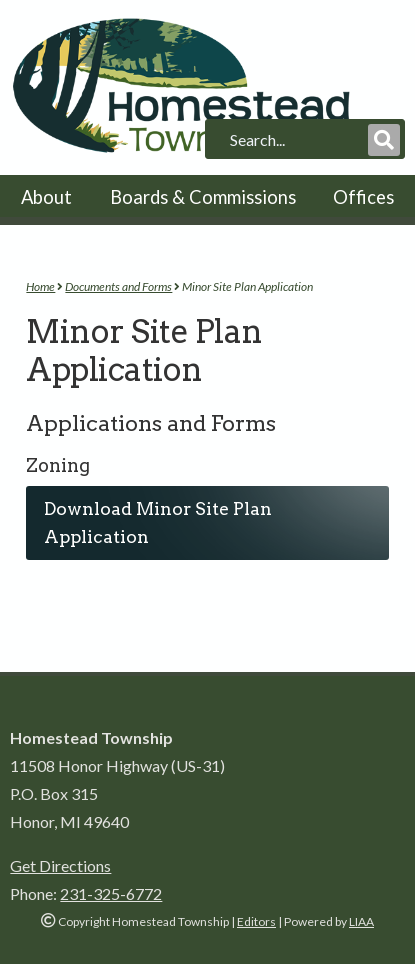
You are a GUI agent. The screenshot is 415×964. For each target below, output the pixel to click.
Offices (363, 197)
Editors (256, 921)
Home (40, 286)
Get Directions (60, 865)
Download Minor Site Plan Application (158, 522)
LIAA (361, 921)
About (46, 197)
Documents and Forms (118, 286)
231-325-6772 (111, 893)
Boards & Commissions (203, 197)
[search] (297, 140)
